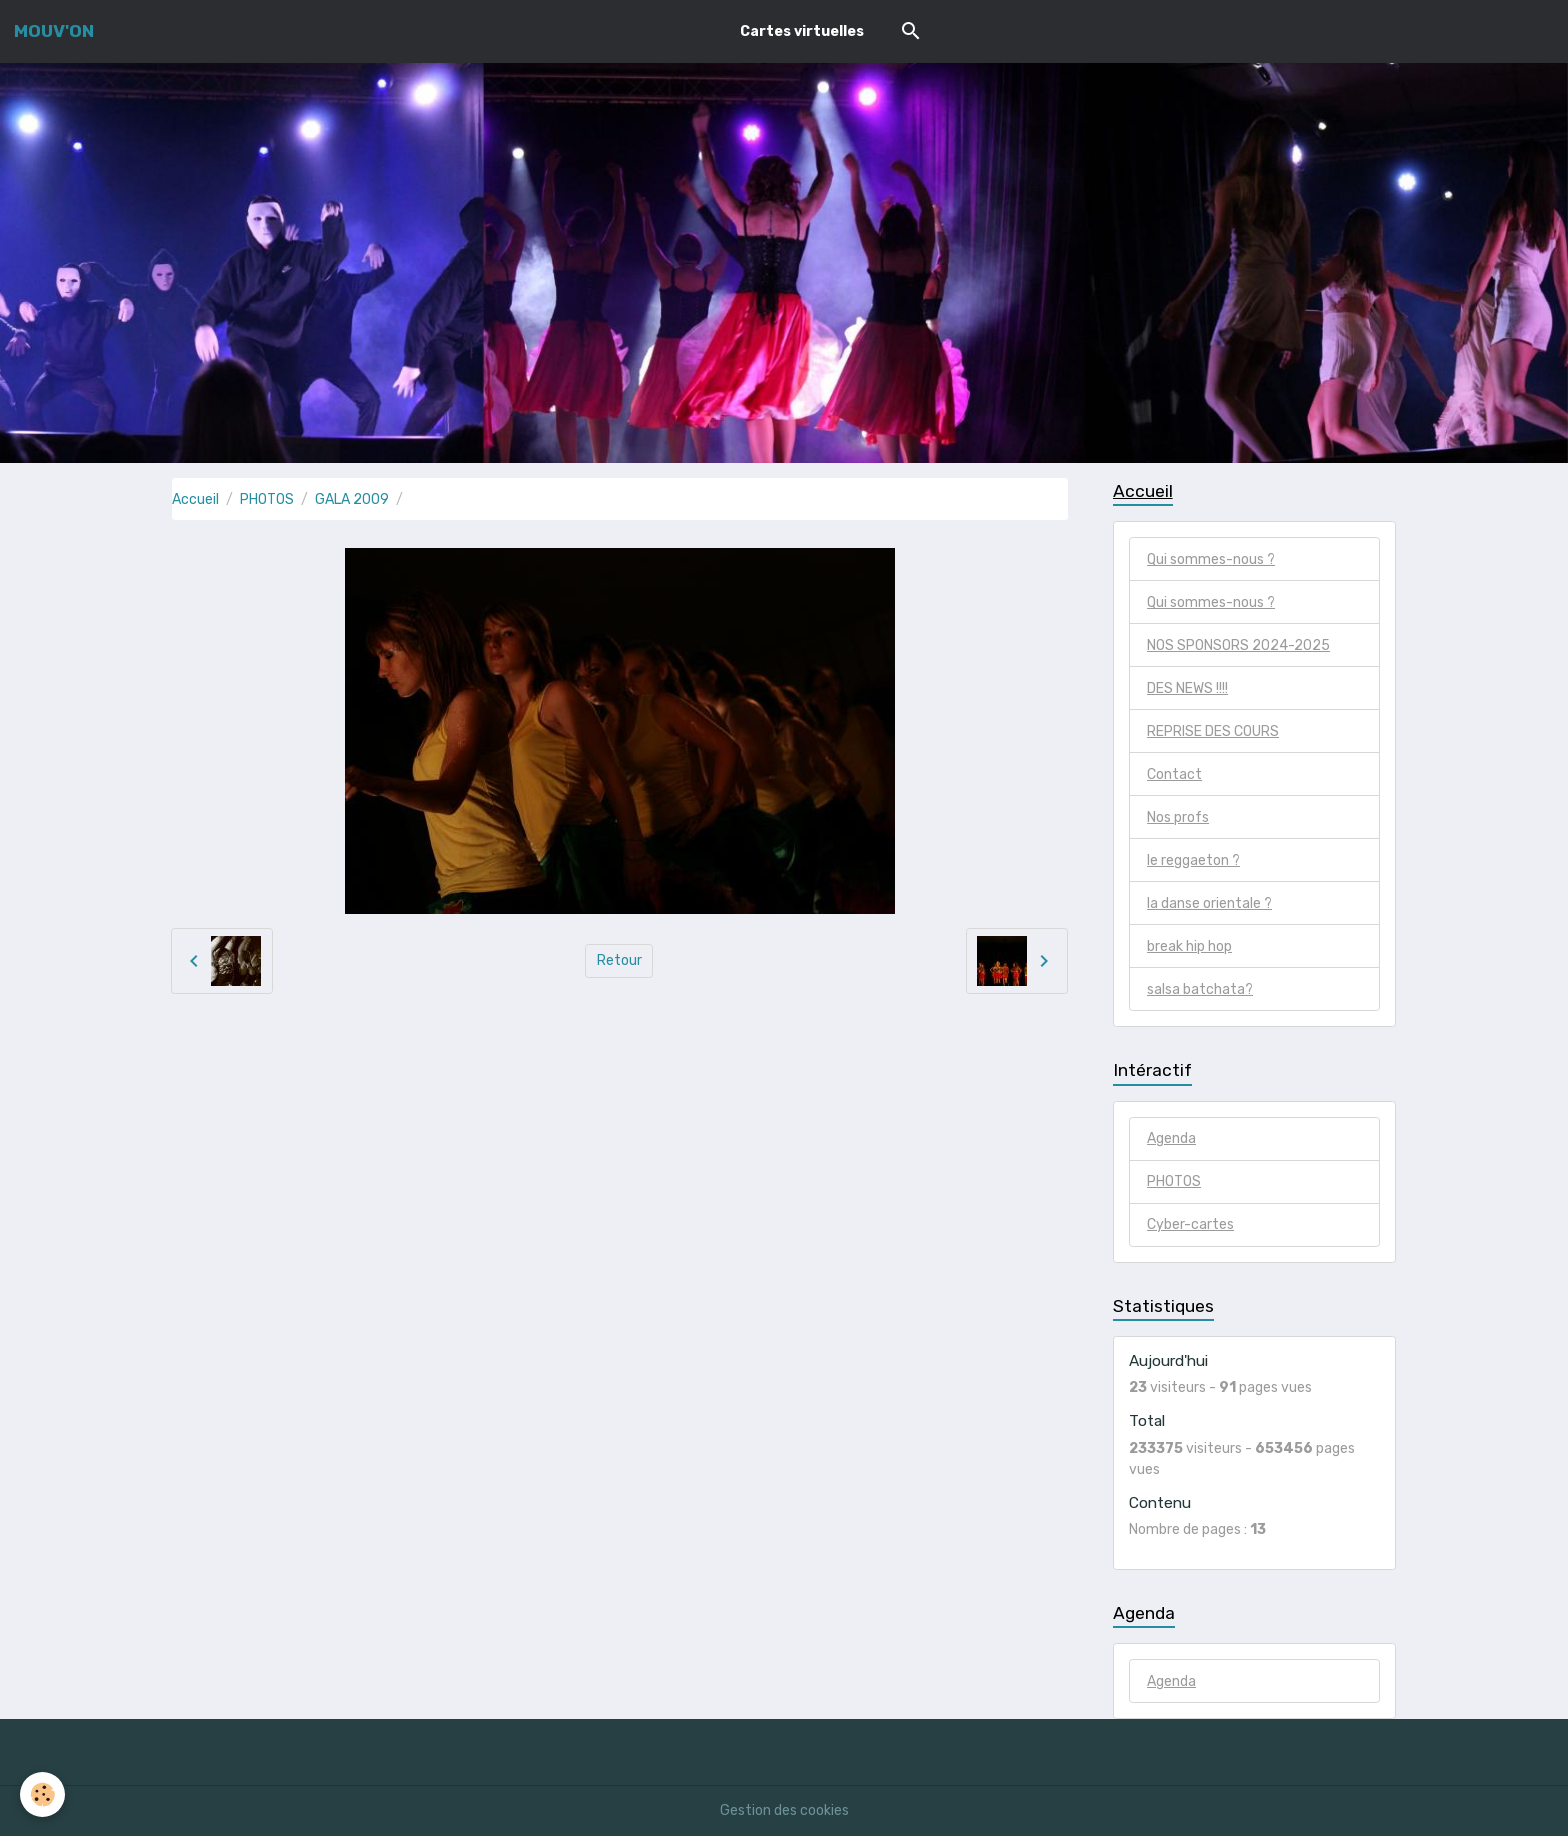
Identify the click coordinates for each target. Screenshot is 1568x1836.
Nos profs (1178, 817)
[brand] (54, 31)
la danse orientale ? (1209, 903)
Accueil (195, 499)
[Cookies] (42, 1794)
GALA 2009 (352, 499)
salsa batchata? (1200, 989)
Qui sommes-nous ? (1211, 559)
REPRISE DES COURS (1213, 731)
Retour (619, 960)
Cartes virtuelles (802, 31)
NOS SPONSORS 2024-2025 (1238, 645)
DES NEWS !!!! (1187, 688)
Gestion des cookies (784, 1810)
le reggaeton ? (1193, 860)
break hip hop (1189, 946)
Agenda (1171, 1138)
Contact (1174, 774)
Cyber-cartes (1190, 1224)
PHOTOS (267, 499)
